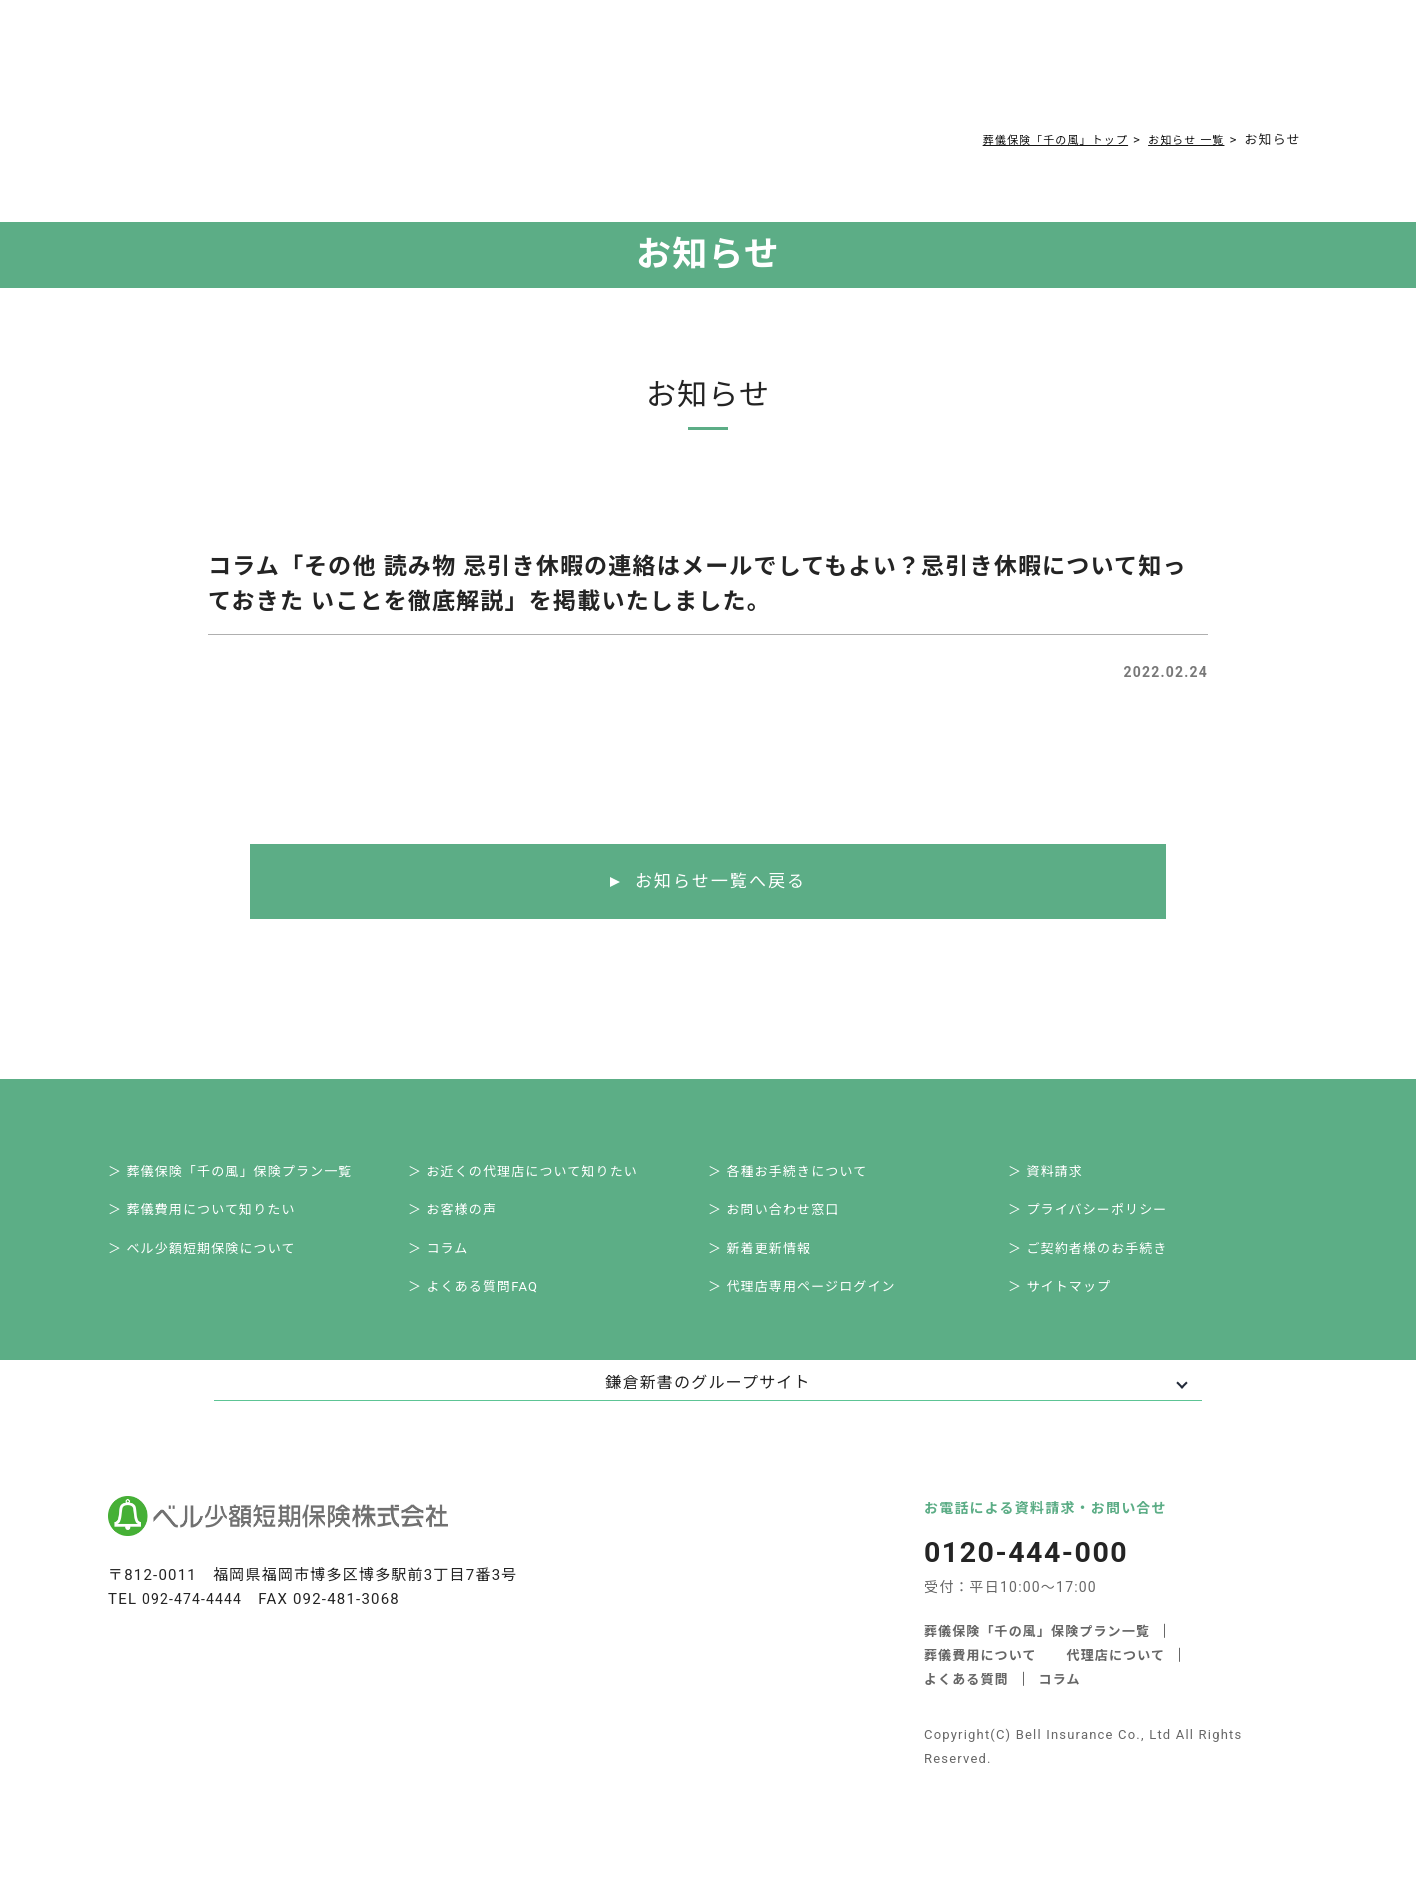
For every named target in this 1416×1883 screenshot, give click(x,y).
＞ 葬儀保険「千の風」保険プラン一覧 (250, 1176)
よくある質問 (602, 72)
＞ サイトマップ (1074, 1308)
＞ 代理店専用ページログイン (820, 1308)
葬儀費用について (465, 72)
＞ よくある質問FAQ (489, 1308)
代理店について (1116, 1677)
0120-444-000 (1002, 75)
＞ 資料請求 (1059, 1176)
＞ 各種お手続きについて (804, 1176)
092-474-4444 (195, 1623)
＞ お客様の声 (467, 1220)
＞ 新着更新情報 (774, 1264)
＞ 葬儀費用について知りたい (220, 1220)
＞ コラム (451, 1264)
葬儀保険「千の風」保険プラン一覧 (1037, 1653)
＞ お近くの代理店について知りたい (542, 1176)
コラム (699, 72)
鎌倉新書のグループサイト (707, 1406)
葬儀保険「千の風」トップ (1030, 139)
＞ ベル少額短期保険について (220, 1264)
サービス (331, 72)
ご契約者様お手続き (820, 72)
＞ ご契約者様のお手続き (1105, 1264)
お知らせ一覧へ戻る (720, 882)
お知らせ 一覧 (1179, 139)
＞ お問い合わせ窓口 (789, 1220)
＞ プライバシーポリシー (1105, 1220)
